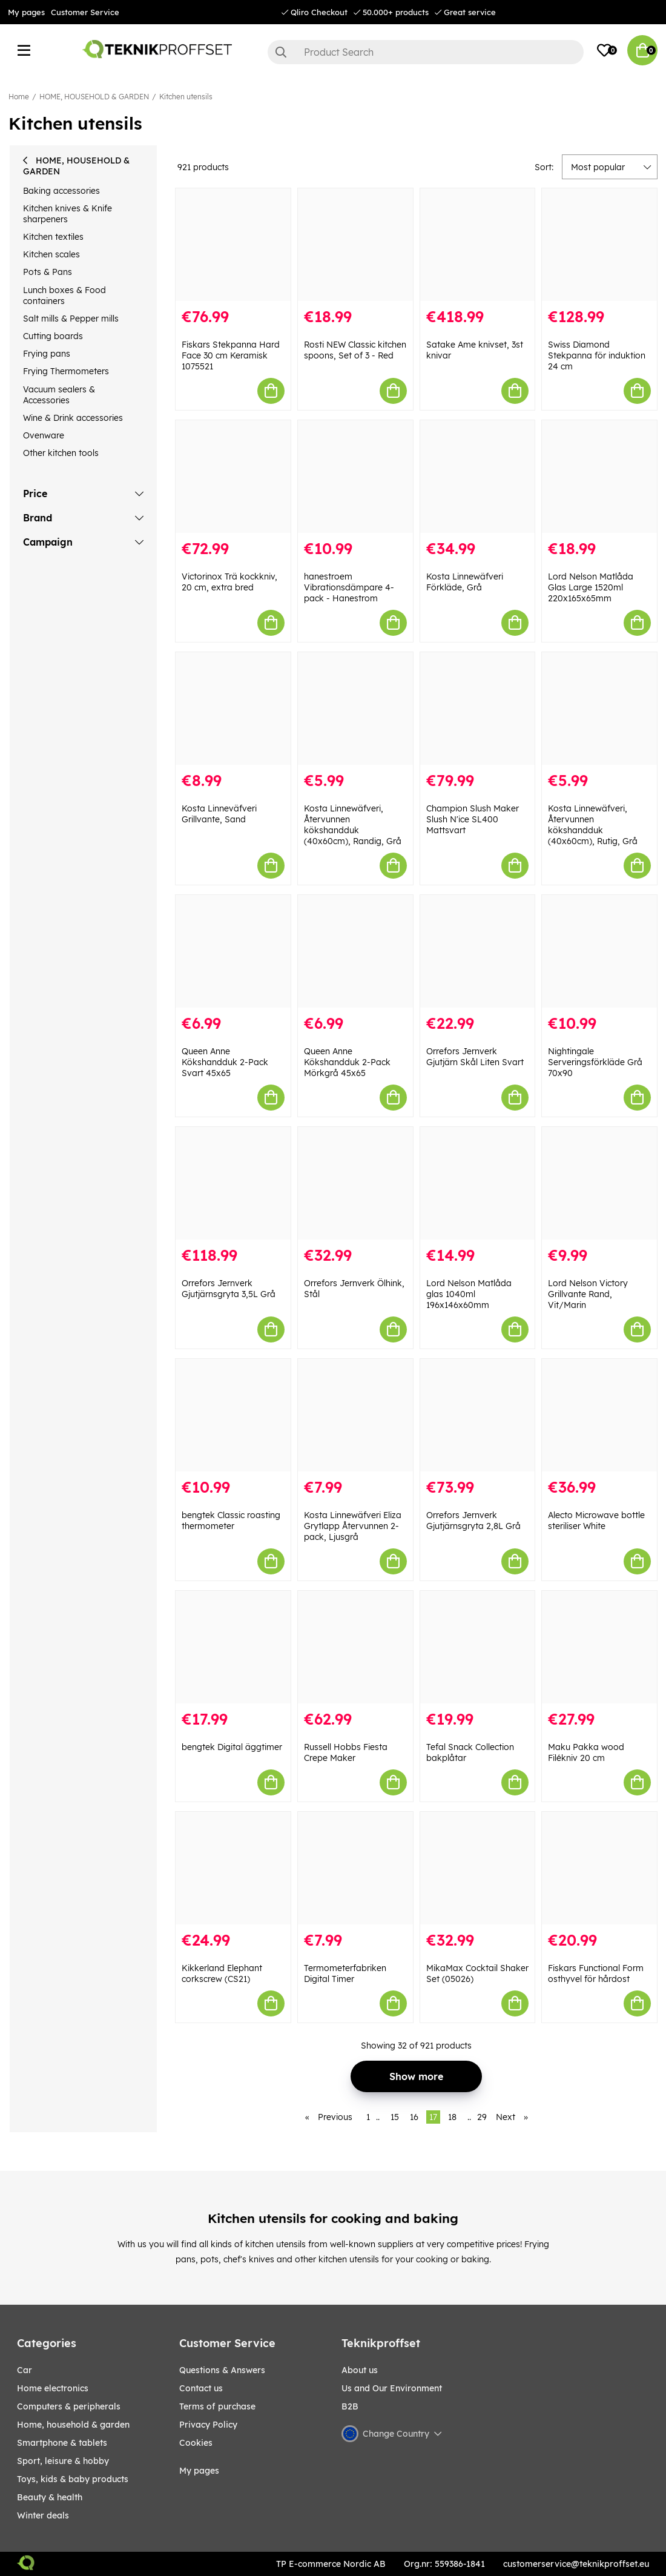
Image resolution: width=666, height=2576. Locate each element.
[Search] (426, 52)
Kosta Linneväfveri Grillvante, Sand (219, 814)
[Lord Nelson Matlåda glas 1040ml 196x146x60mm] (478, 1183)
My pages (26, 12)
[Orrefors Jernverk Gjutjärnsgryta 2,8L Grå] (478, 1415)
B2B (349, 2406)
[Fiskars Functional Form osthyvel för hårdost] (599, 1868)
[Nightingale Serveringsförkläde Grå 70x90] (599, 951)
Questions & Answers (222, 2370)
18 (452, 2117)
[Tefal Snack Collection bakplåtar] (478, 1647)
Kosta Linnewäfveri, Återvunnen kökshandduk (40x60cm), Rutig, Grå (593, 825)
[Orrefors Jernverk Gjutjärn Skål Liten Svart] (478, 951)
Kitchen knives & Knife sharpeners (67, 214)
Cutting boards (53, 336)
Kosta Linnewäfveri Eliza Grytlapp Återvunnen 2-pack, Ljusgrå (352, 1526)
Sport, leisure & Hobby (63, 2460)
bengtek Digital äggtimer (232, 1747)
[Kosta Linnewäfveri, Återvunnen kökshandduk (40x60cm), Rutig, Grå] (599, 708)
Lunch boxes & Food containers (64, 295)
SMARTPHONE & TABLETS (62, 2442)
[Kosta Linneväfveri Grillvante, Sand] (233, 708)
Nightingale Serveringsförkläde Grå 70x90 (595, 1062)
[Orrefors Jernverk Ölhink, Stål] (355, 1183)
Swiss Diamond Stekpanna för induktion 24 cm (596, 355)
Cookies (196, 2442)
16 (414, 2117)
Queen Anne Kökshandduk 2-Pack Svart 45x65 (225, 1062)
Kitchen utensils (186, 96)
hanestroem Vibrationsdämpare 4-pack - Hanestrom (349, 587)
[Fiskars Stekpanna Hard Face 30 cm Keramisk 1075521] (233, 244)
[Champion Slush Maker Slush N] (478, 708)
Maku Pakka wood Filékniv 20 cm (586, 1752)
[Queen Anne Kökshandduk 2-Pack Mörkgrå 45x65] (355, 951)
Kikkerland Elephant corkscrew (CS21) (222, 1973)
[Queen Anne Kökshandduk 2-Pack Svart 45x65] (233, 951)
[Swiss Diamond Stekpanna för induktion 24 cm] (599, 244)
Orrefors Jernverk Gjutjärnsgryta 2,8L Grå (473, 1520)
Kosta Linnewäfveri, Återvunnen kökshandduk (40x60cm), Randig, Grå (352, 825)
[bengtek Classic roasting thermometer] (233, 1415)
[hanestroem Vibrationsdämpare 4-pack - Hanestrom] (355, 476)
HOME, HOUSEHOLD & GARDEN (94, 96)
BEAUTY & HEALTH (49, 2497)
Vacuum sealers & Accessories (59, 395)
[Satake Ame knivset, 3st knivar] (478, 244)
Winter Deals (43, 2515)
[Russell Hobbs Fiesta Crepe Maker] (355, 1647)
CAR (24, 2370)
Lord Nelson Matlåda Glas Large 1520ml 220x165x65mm (590, 587)
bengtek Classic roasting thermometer (231, 1520)
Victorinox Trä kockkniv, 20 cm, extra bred (229, 582)
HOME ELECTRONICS (52, 2388)
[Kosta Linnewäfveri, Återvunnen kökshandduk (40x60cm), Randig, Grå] (355, 708)
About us (359, 2370)
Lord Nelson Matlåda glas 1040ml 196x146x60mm (469, 1294)
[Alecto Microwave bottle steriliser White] (599, 1415)
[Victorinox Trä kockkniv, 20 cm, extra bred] (233, 476)
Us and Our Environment (391, 2388)
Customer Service (85, 12)
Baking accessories (61, 190)
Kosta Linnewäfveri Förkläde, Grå (464, 582)
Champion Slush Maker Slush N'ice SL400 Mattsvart (472, 819)
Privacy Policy (208, 2424)
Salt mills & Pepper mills (71, 318)
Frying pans (46, 353)
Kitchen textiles (53, 236)
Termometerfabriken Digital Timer (345, 1973)
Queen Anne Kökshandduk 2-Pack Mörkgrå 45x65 (347, 1062)
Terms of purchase (217, 2406)
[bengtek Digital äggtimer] (233, 1647)
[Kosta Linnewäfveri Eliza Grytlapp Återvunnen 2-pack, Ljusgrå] (355, 1415)
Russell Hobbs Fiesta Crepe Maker (345, 1752)
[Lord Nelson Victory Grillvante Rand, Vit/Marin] (599, 1183)
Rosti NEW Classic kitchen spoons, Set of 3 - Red (355, 350)
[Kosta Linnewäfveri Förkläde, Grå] (478, 476)
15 (395, 2117)
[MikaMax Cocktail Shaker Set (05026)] (478, 1868)
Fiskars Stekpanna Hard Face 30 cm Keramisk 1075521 (231, 355)
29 (482, 2117)
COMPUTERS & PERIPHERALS (68, 2406)
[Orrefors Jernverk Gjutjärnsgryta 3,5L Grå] (233, 1183)
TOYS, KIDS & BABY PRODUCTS (72, 2479)
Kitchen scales (51, 254)
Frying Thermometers (66, 371)
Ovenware (43, 435)
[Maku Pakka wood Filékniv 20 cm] (599, 1647)
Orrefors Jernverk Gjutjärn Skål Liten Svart (475, 1057)
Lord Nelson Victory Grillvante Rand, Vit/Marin (588, 1294)
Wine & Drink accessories (73, 417)
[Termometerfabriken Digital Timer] (355, 1868)
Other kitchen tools (61, 452)
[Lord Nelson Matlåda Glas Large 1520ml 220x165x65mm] (599, 476)
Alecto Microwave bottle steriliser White (596, 1520)
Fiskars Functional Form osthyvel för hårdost (596, 1973)
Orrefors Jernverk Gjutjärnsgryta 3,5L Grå (228, 1289)
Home (18, 96)
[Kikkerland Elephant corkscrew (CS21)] (233, 1868)
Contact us (201, 2388)
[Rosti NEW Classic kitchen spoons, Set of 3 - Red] (355, 244)
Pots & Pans (47, 271)
